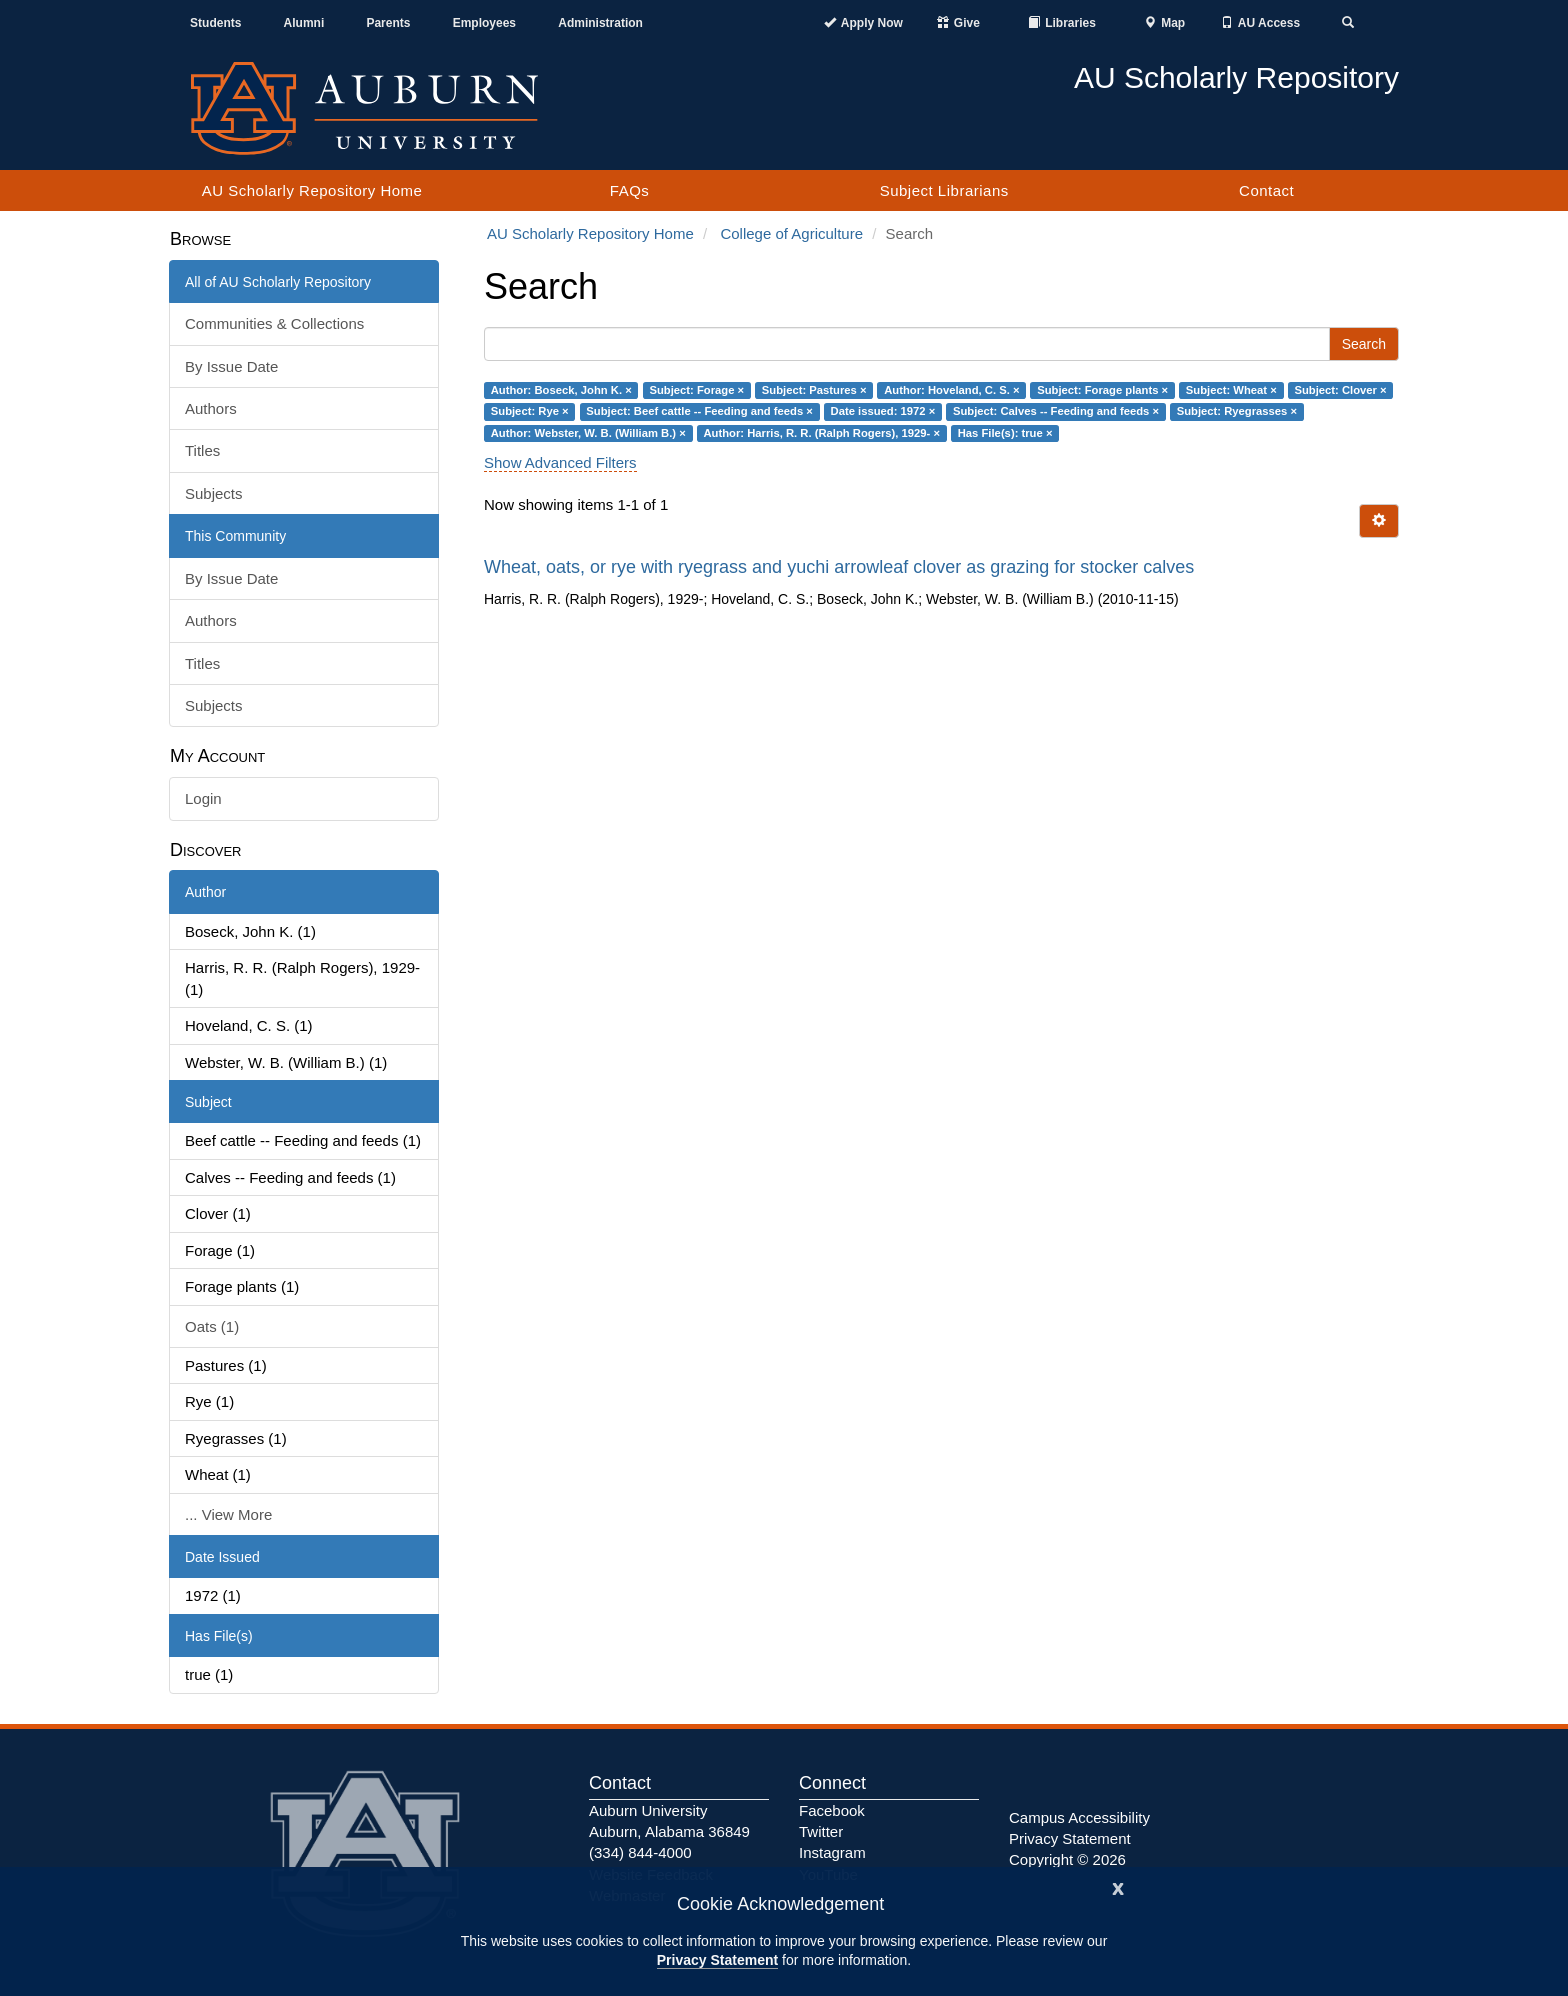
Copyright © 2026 (1067, 1859)
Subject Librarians (944, 190)
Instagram (832, 1852)
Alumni (304, 23)
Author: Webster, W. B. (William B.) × (588, 433)
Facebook (832, 1810)
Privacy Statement (717, 1960)
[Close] (1118, 1886)
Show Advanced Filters (560, 462)
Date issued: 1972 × (883, 411)
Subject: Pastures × (814, 390)
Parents (388, 23)
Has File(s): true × (1005, 433)
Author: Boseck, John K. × (561, 390)
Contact (1266, 190)
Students (215, 23)
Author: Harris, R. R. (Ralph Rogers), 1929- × (821, 433)
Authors (211, 408)
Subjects (214, 493)
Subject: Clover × (1340, 390)
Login (203, 798)
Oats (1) (212, 1326)
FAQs (630, 190)
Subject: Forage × (696, 390)
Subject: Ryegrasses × (1237, 411)
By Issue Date (231, 366)
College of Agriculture (791, 233)
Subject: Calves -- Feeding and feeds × (1056, 411)
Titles (202, 450)
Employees (484, 23)
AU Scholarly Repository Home (312, 190)
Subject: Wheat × (1231, 390)
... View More (228, 1514)
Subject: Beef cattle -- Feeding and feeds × (699, 411)
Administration (600, 23)
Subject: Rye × (530, 411)
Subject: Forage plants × (1102, 390)
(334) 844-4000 (640, 1852)
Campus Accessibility (1079, 1817)
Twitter (821, 1831)
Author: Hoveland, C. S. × (951, 390)
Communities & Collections (274, 323)
